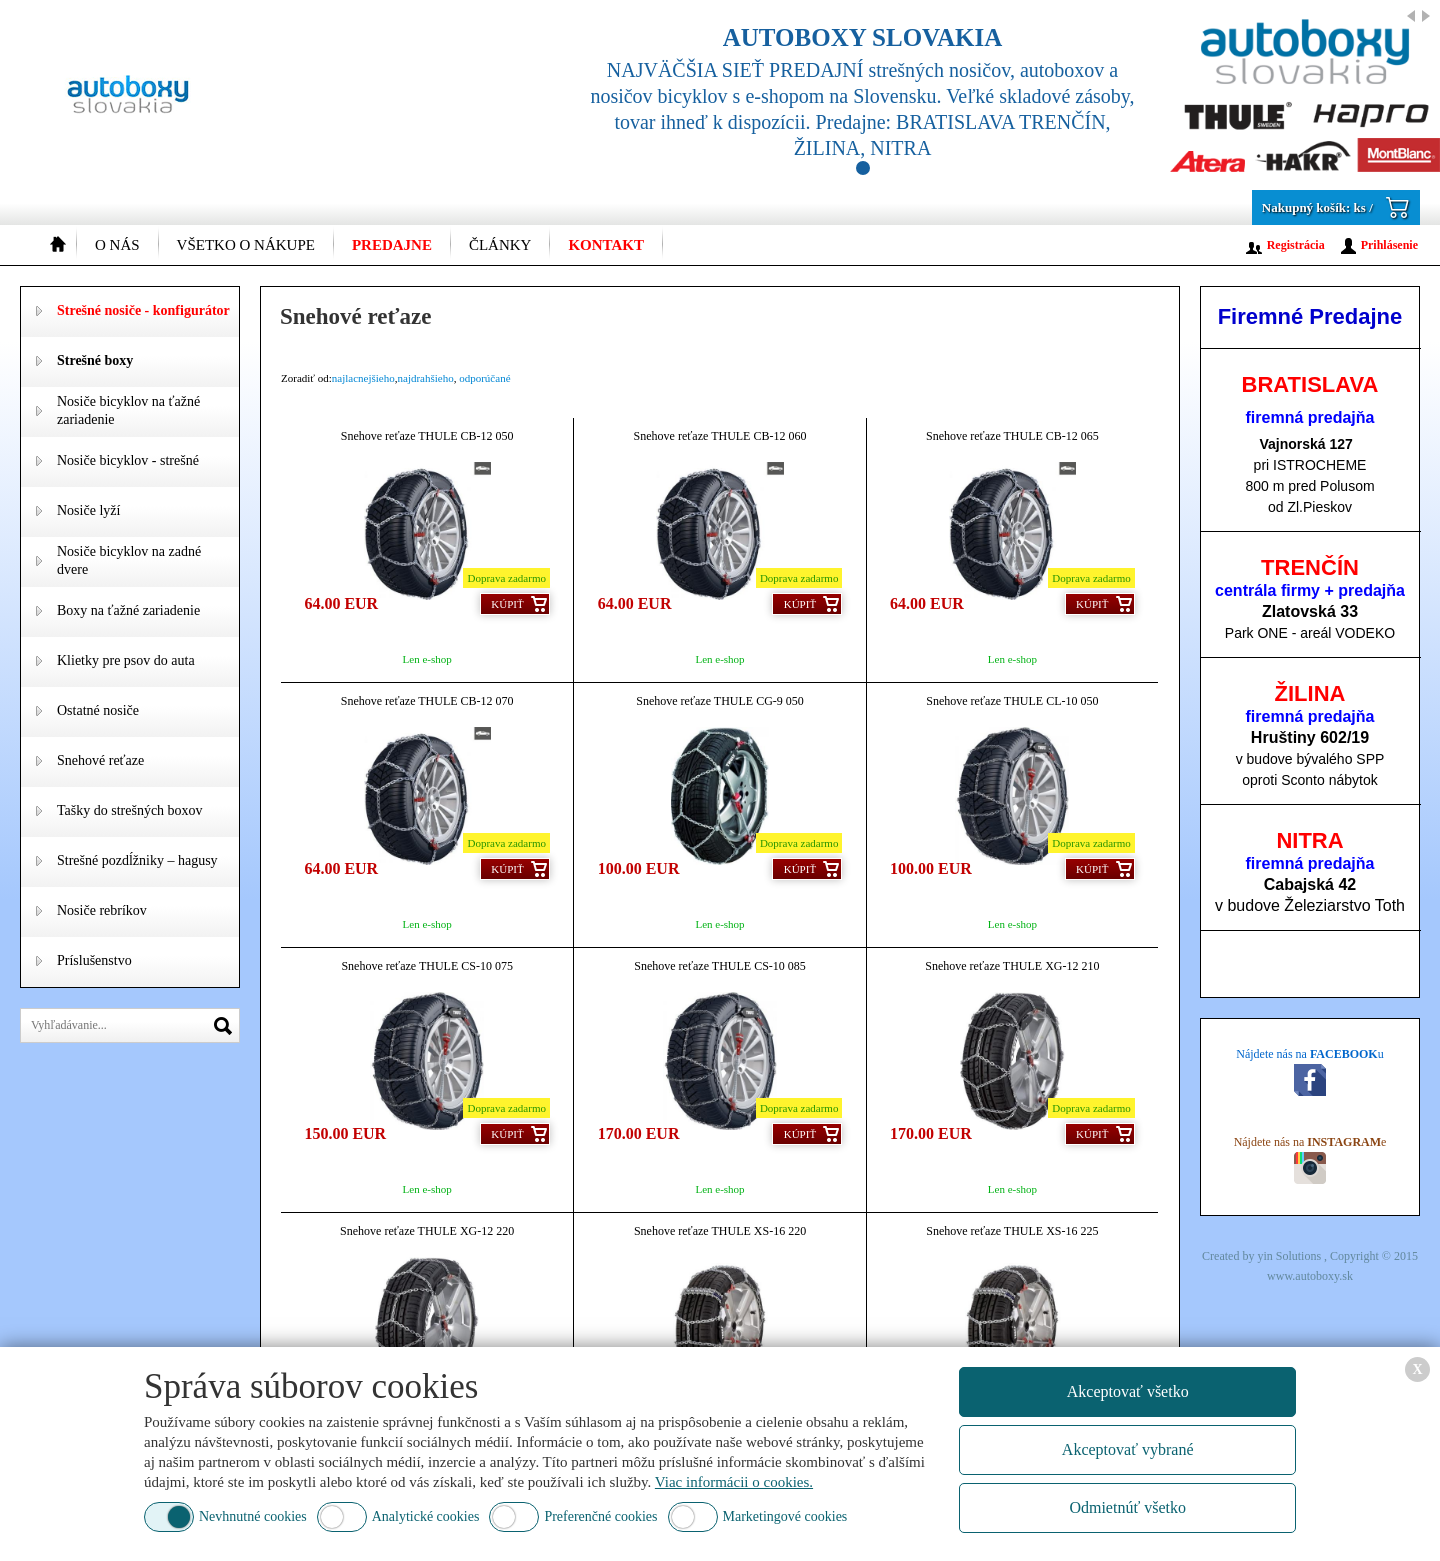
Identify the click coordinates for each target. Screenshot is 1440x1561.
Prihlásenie (1389, 245)
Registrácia (1296, 245)
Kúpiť (507, 604)
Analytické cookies (426, 1516)
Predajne (392, 245)
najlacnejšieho (363, 378)
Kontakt (606, 245)
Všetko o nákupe (246, 245)
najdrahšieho (426, 378)
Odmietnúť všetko (1127, 1507)
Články (500, 245)
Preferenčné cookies (600, 1516)
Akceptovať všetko (1128, 1391)
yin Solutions (1290, 1256)
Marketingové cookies (785, 1516)
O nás (117, 245)
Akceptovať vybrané (1128, 1449)
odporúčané (484, 378)
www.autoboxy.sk (1310, 1276)
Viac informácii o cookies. (734, 1482)
